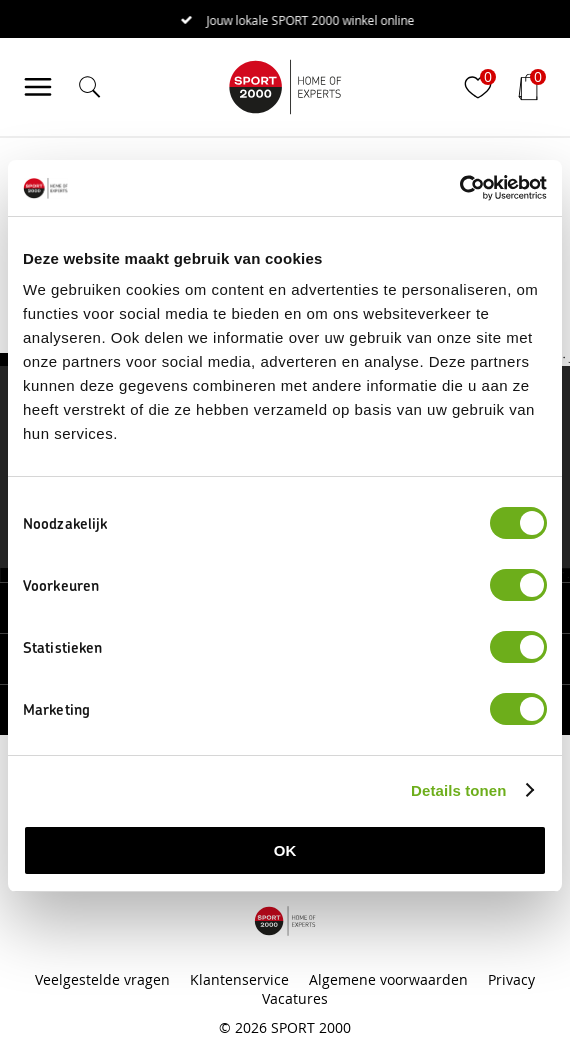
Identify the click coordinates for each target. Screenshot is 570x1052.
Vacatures (295, 998)
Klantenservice (239, 979)
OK (285, 850)
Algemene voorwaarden (388, 979)
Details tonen (458, 790)
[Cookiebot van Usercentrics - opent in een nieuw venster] (459, 188)
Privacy (511, 979)
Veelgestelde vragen (102, 979)
